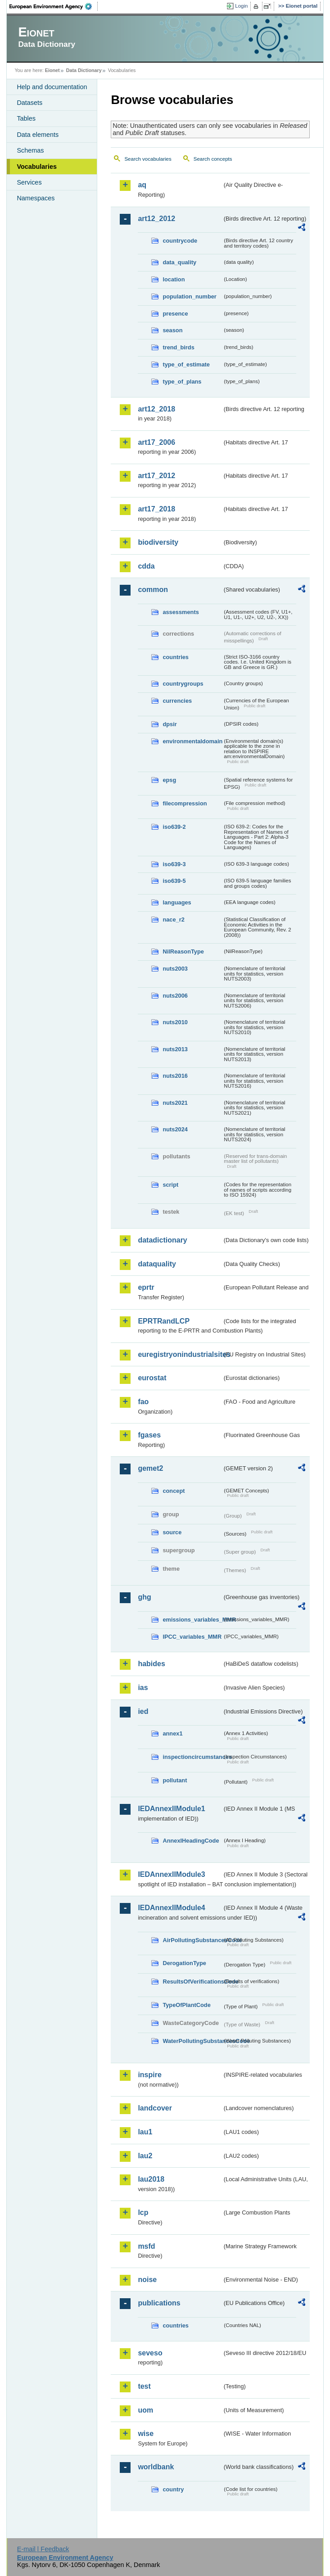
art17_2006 (156, 442)
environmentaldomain (192, 741)
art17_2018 (156, 509)
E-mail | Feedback (43, 2549)
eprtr (146, 1287)
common (153, 589)
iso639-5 (174, 880)
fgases (149, 1435)
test (144, 2386)
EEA (53, 6)
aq (142, 185)
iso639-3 (174, 864)
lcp (143, 2212)
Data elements (38, 134)
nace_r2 (173, 919)
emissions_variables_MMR (192, 1619)
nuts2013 (175, 1049)
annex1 (172, 1733)
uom (145, 2410)
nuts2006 (175, 995)
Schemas (30, 150)
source (172, 1532)
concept (174, 1490)
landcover (155, 2108)
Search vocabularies (147, 159)
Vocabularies (37, 166)
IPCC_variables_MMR (192, 1636)
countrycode (180, 240)
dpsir (169, 724)
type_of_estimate (186, 364)
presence (175, 313)
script (170, 1184)
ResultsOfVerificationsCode (192, 1981)
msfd (146, 2246)
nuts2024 (175, 1129)
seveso (150, 2353)
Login (241, 6)
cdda (146, 566)
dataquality (157, 1264)
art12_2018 (156, 409)
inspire (149, 2075)
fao (143, 1402)
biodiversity (158, 542)
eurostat (152, 1378)
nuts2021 (175, 1102)
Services (29, 182)
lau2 (145, 2156)
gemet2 (150, 1468)
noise (147, 2279)
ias (143, 1687)
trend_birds (178, 347)
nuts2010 (175, 1022)
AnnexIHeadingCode (191, 1840)
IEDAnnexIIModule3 (171, 1874)
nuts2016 (175, 1075)
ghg (144, 1597)
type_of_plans (182, 381)
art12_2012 (156, 218)
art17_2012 (156, 475)
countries (176, 657)
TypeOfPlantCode (186, 2005)
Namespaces (35, 198)
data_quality (179, 262)
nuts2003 (175, 968)
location (174, 279)
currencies (177, 700)
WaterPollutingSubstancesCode (192, 2041)
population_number (189, 296)
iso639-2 (174, 826)
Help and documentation (52, 86)
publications (159, 2303)
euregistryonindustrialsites (180, 1354)
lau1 (145, 2132)
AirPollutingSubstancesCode (192, 1940)
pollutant (175, 1780)
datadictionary (162, 1240)
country (173, 2489)
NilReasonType (183, 951)
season (172, 330)
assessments (181, 612)
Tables (26, 118)
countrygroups (183, 683)
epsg (169, 780)
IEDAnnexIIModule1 (171, 1808)
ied (143, 1711)
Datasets (29, 102)
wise (146, 2433)
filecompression (185, 803)
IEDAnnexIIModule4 (171, 1908)
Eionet (52, 70)
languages (177, 902)
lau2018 (151, 2179)
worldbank (156, 2467)
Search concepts (213, 159)
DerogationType (184, 1963)
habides (151, 1664)
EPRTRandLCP (164, 1321)
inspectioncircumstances (192, 1756)
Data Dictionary (84, 70)
